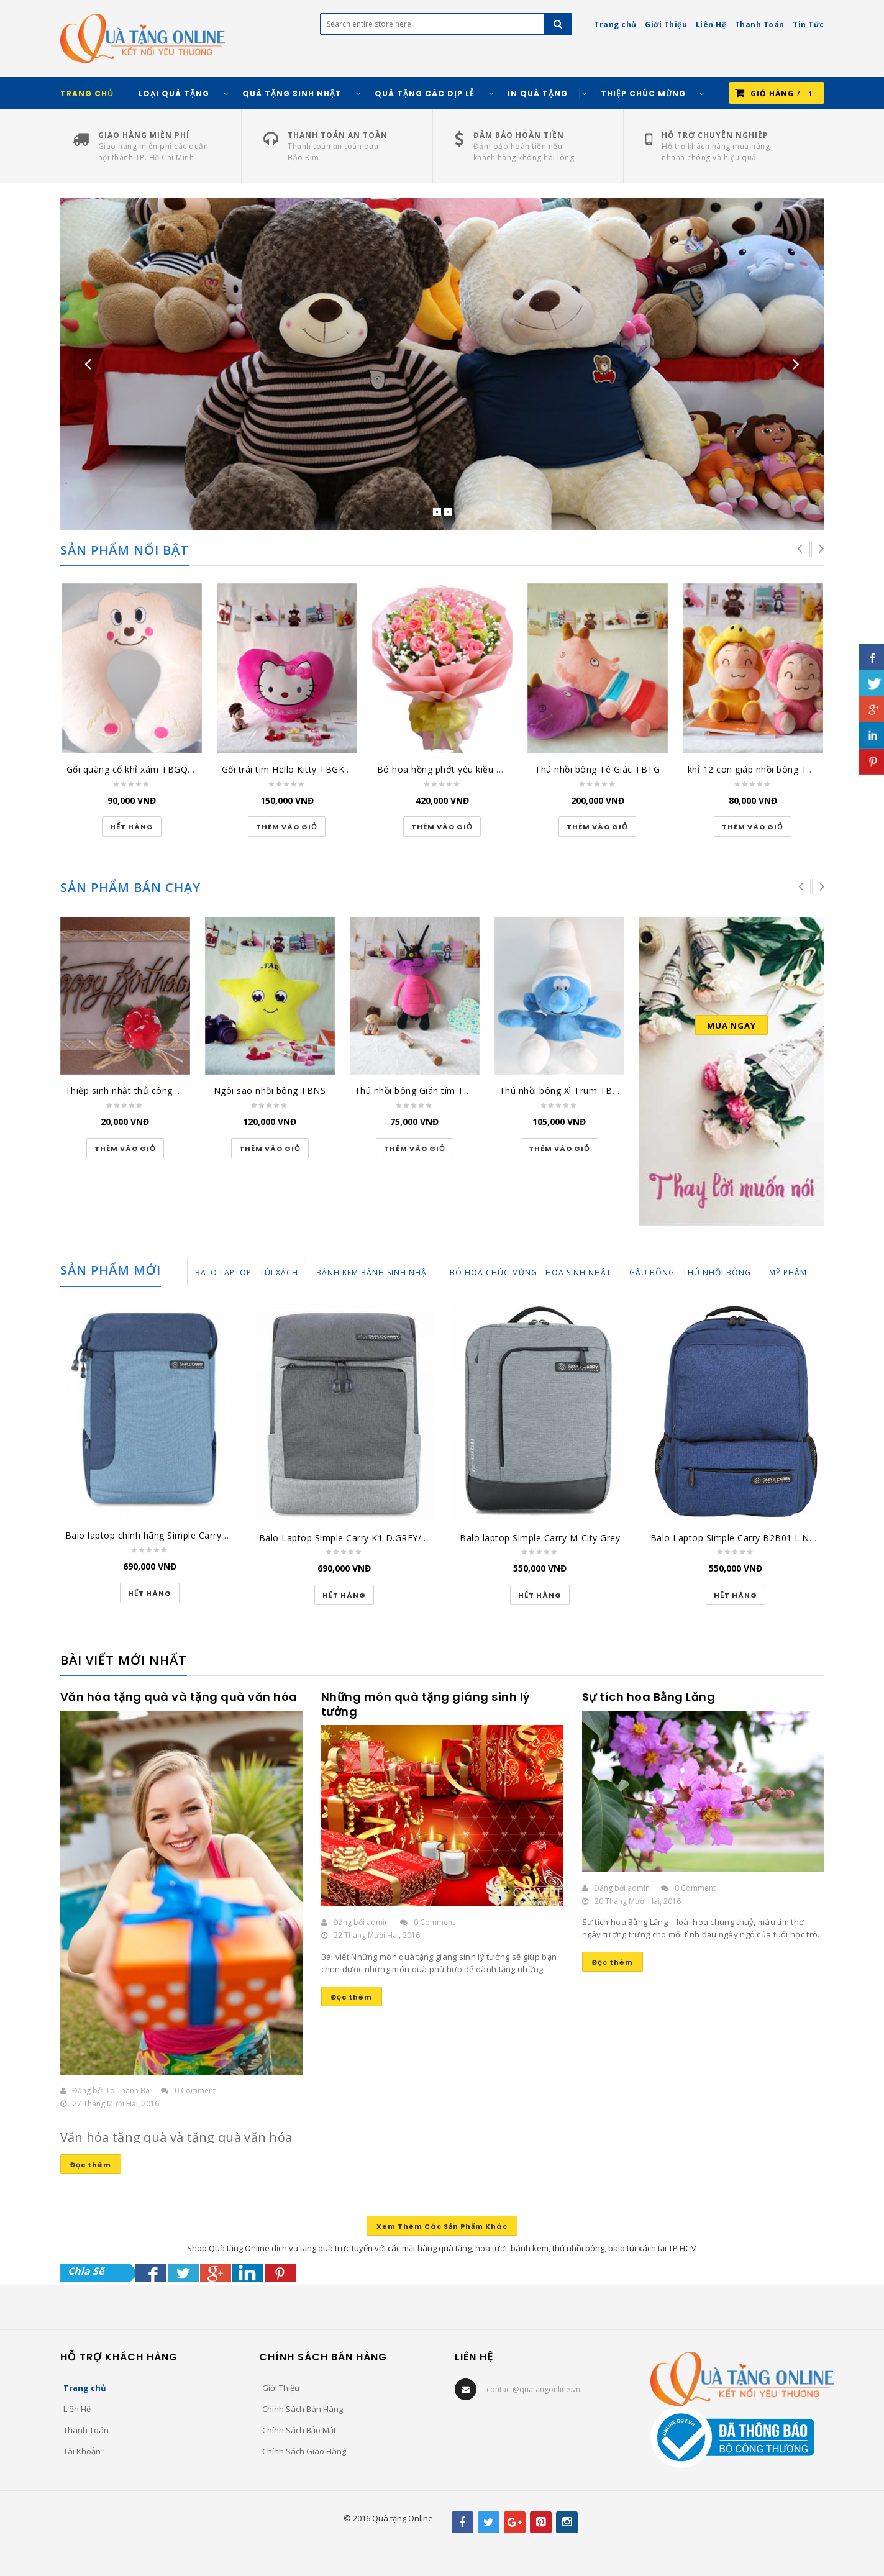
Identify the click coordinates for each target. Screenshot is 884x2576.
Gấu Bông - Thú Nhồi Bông (690, 1272)
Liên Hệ (77, 2408)
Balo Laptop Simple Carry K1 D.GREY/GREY (352, 1538)
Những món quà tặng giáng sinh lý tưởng (425, 1704)
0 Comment (195, 2090)
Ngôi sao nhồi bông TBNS (270, 1090)
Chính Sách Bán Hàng (302, 2408)
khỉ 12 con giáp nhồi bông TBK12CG (765, 769)
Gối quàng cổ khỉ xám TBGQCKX (135, 769)
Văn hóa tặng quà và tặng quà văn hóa (179, 1696)
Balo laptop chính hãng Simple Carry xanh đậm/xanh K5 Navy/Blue (208, 1535)
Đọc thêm (90, 2165)
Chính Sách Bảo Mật (299, 2430)
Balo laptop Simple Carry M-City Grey (540, 1538)
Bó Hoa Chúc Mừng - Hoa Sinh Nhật (530, 1272)
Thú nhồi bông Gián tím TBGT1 (421, 1090)
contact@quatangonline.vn (533, 2389)
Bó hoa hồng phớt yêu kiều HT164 (451, 769)
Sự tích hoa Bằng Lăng (649, 1696)
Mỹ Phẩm (788, 1272)
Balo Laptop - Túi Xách (246, 1272)
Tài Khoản (82, 2451)
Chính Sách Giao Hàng (304, 2451)
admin (378, 1922)
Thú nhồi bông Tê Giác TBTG (597, 769)
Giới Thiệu (280, 2387)
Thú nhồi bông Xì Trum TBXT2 (564, 1090)
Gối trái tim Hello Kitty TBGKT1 (289, 769)
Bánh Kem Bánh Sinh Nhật (374, 1272)
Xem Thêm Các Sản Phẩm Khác (442, 2226)
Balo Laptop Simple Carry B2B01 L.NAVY (738, 1538)
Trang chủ (84, 2387)
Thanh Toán (86, 2430)
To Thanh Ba (128, 2090)
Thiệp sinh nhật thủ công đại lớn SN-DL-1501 (163, 1090)
